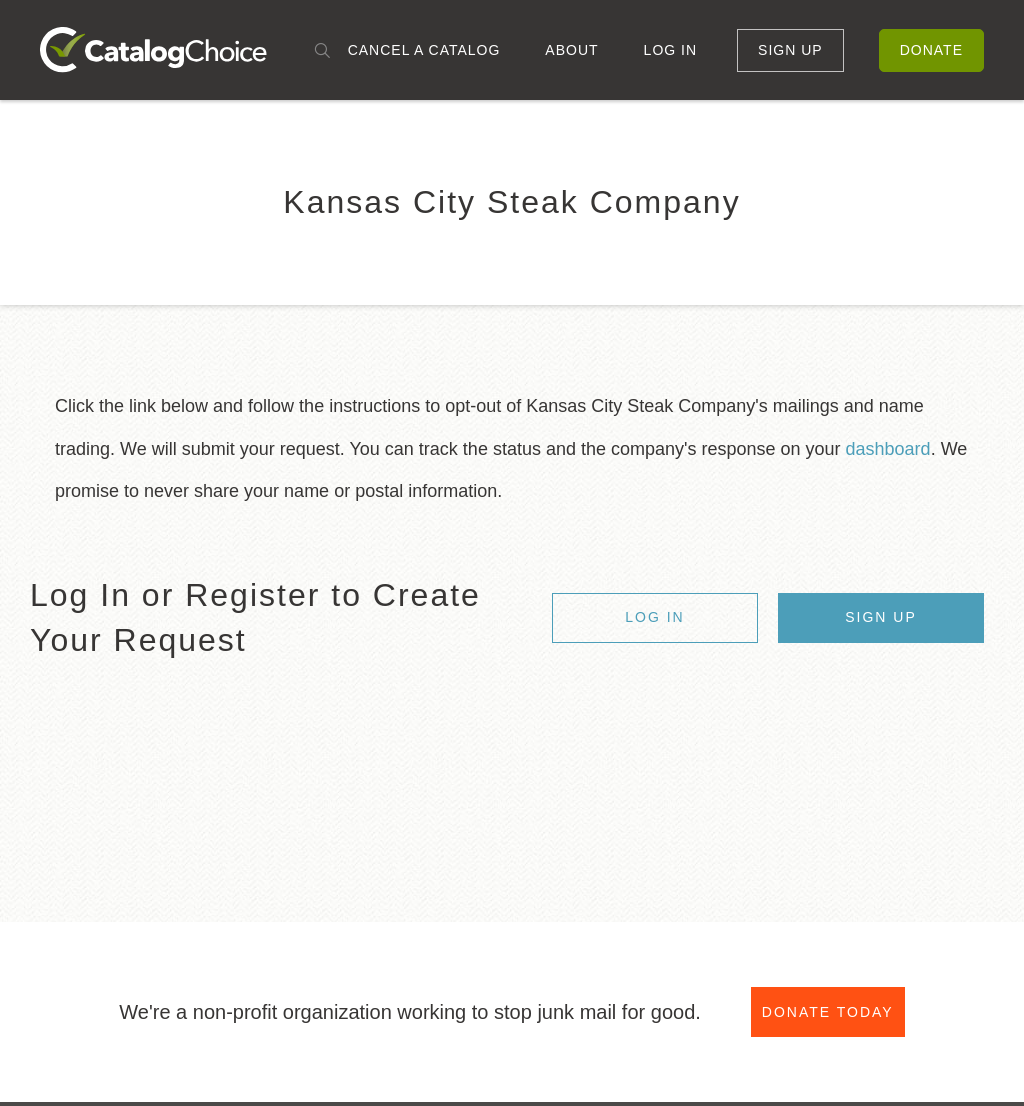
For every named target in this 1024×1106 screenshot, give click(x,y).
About (571, 50)
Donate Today (828, 1013)
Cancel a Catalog (424, 50)
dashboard (888, 449)
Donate (931, 50)
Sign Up (790, 50)
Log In (670, 50)
